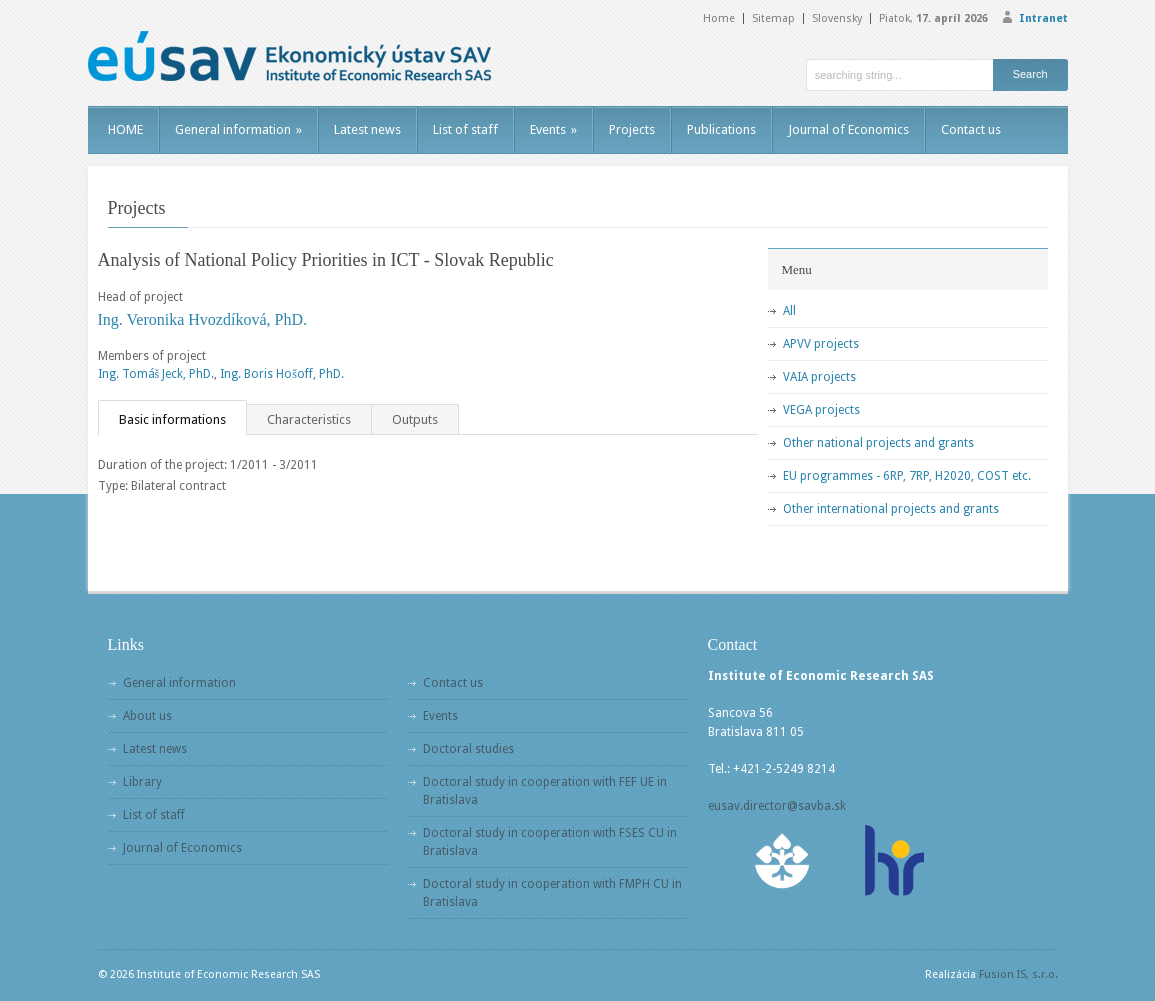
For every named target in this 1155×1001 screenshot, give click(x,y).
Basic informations (172, 419)
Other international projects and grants (891, 509)
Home (719, 18)
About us (147, 716)
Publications (721, 129)
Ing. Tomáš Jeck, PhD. (156, 374)
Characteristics (309, 419)
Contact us (971, 129)
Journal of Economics (848, 129)
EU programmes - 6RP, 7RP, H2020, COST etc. (907, 476)
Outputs (415, 419)
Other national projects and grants (878, 443)
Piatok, (933, 18)
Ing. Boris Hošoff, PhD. (282, 374)
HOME (125, 129)
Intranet (1043, 18)
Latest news (367, 129)
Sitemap (773, 18)
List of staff (465, 129)
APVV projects (821, 344)
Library (142, 782)
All (789, 311)
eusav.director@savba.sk (777, 806)
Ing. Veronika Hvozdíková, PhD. (202, 319)
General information (238, 129)
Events (553, 129)
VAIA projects (819, 377)
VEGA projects (821, 410)
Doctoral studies (468, 749)
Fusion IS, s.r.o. (1018, 974)
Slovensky (837, 18)
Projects (632, 129)
